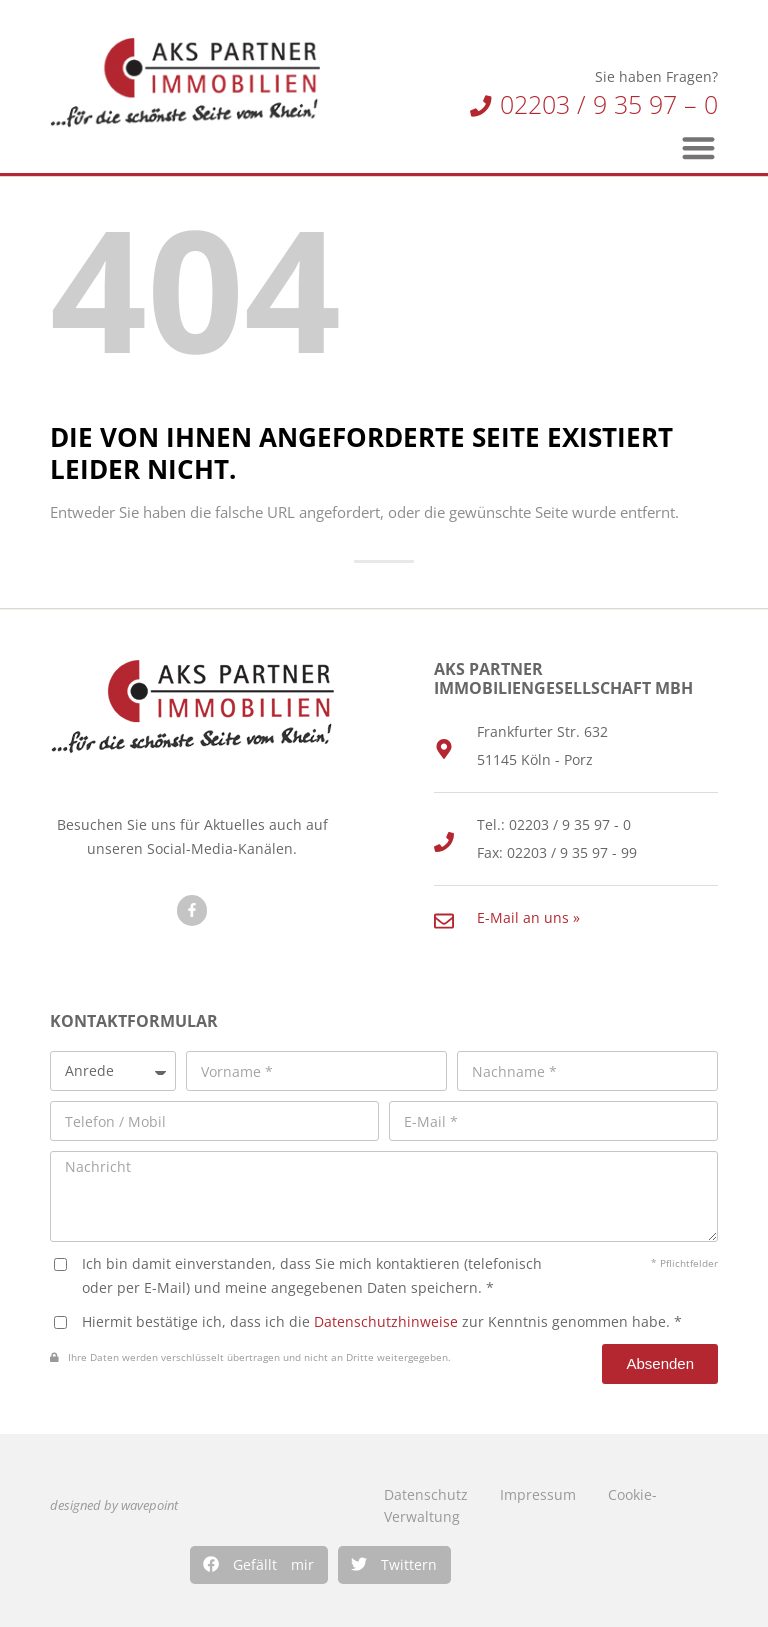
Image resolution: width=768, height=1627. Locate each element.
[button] (259, 1565)
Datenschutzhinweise (386, 1321)
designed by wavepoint (114, 1505)
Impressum (538, 1494)
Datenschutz (426, 1494)
